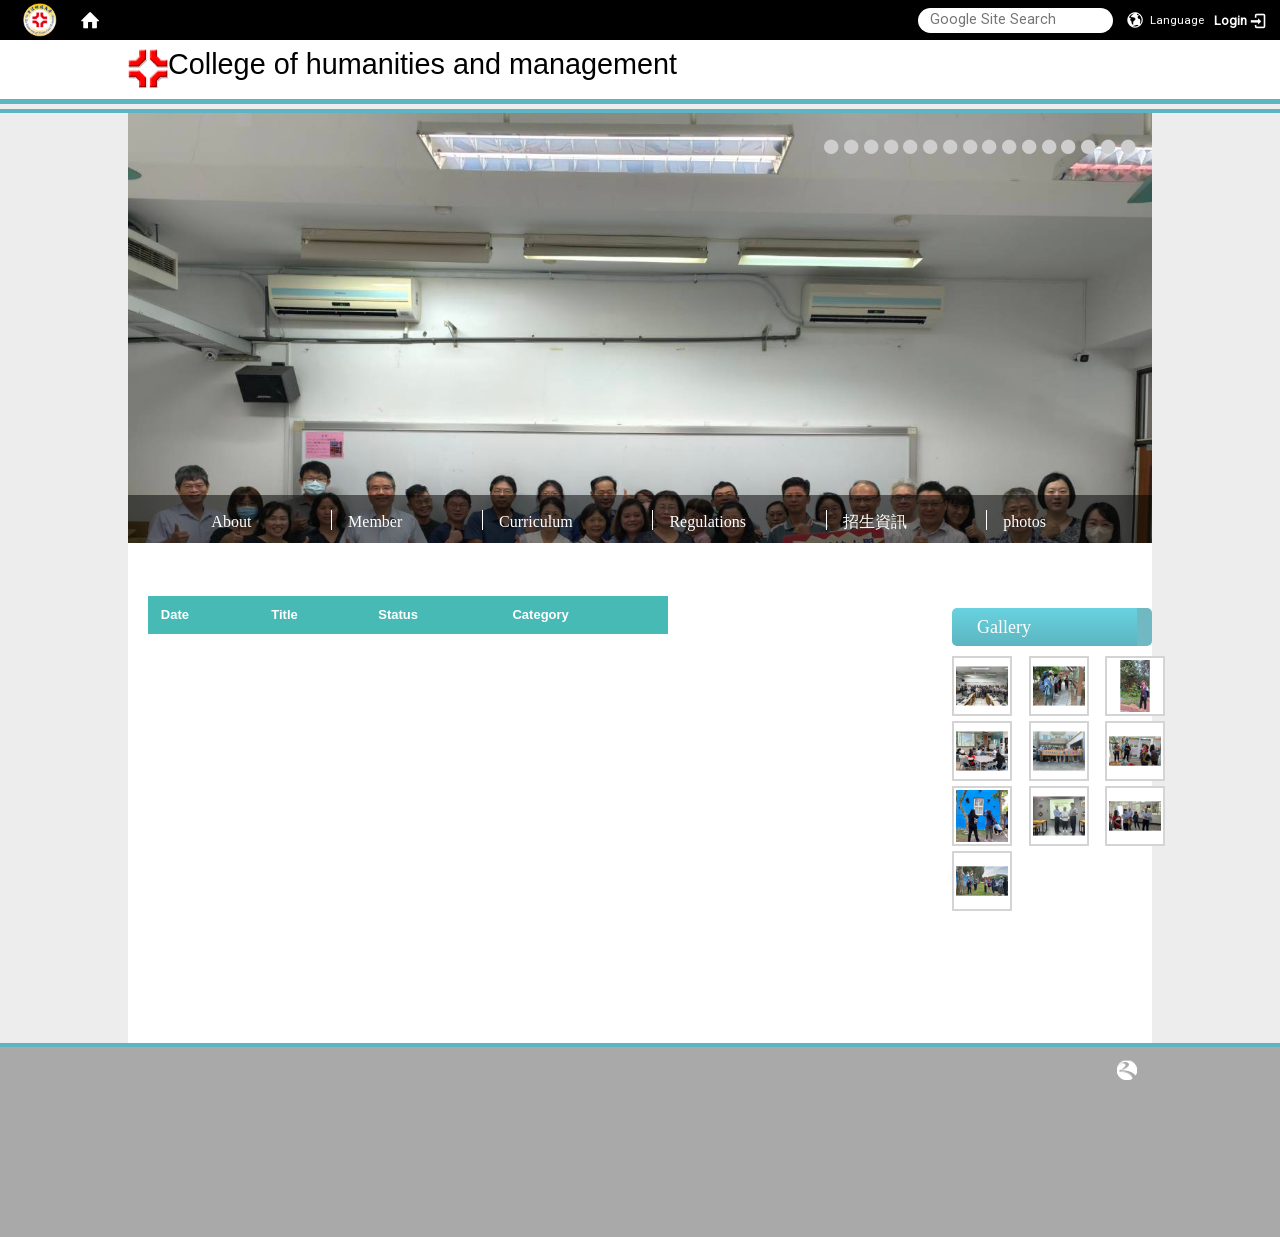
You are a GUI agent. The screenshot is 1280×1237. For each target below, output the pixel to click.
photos (1024, 521)
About (231, 521)
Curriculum (536, 521)
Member (375, 521)
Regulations (707, 521)
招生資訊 (875, 521)
